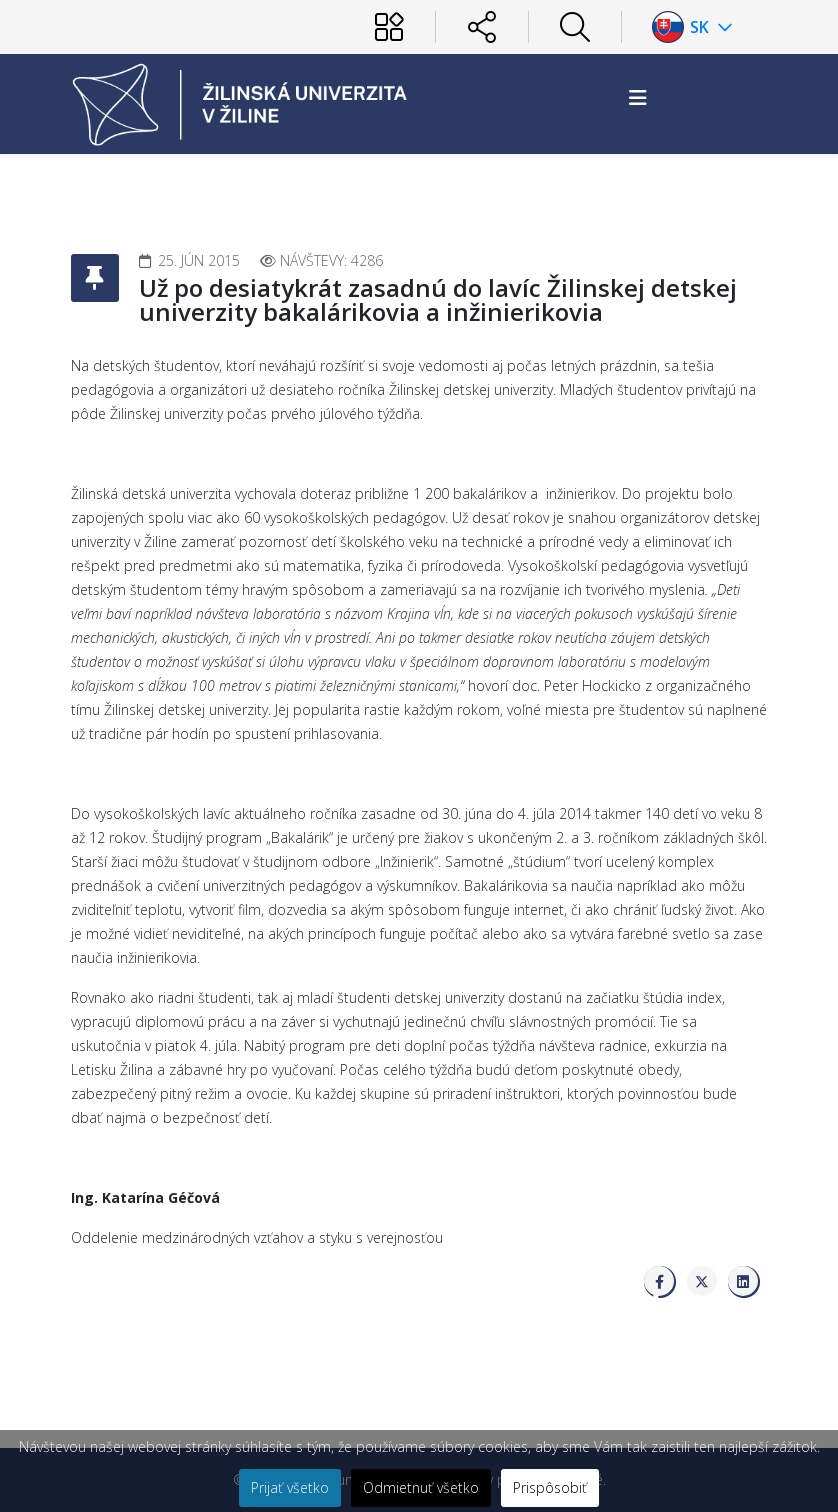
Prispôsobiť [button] (550, 1487)
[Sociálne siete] (482, 27)
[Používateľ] (389, 27)
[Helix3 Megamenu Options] (638, 97)
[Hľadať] (575, 27)
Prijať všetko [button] (290, 1487)
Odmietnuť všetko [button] (421, 1487)
